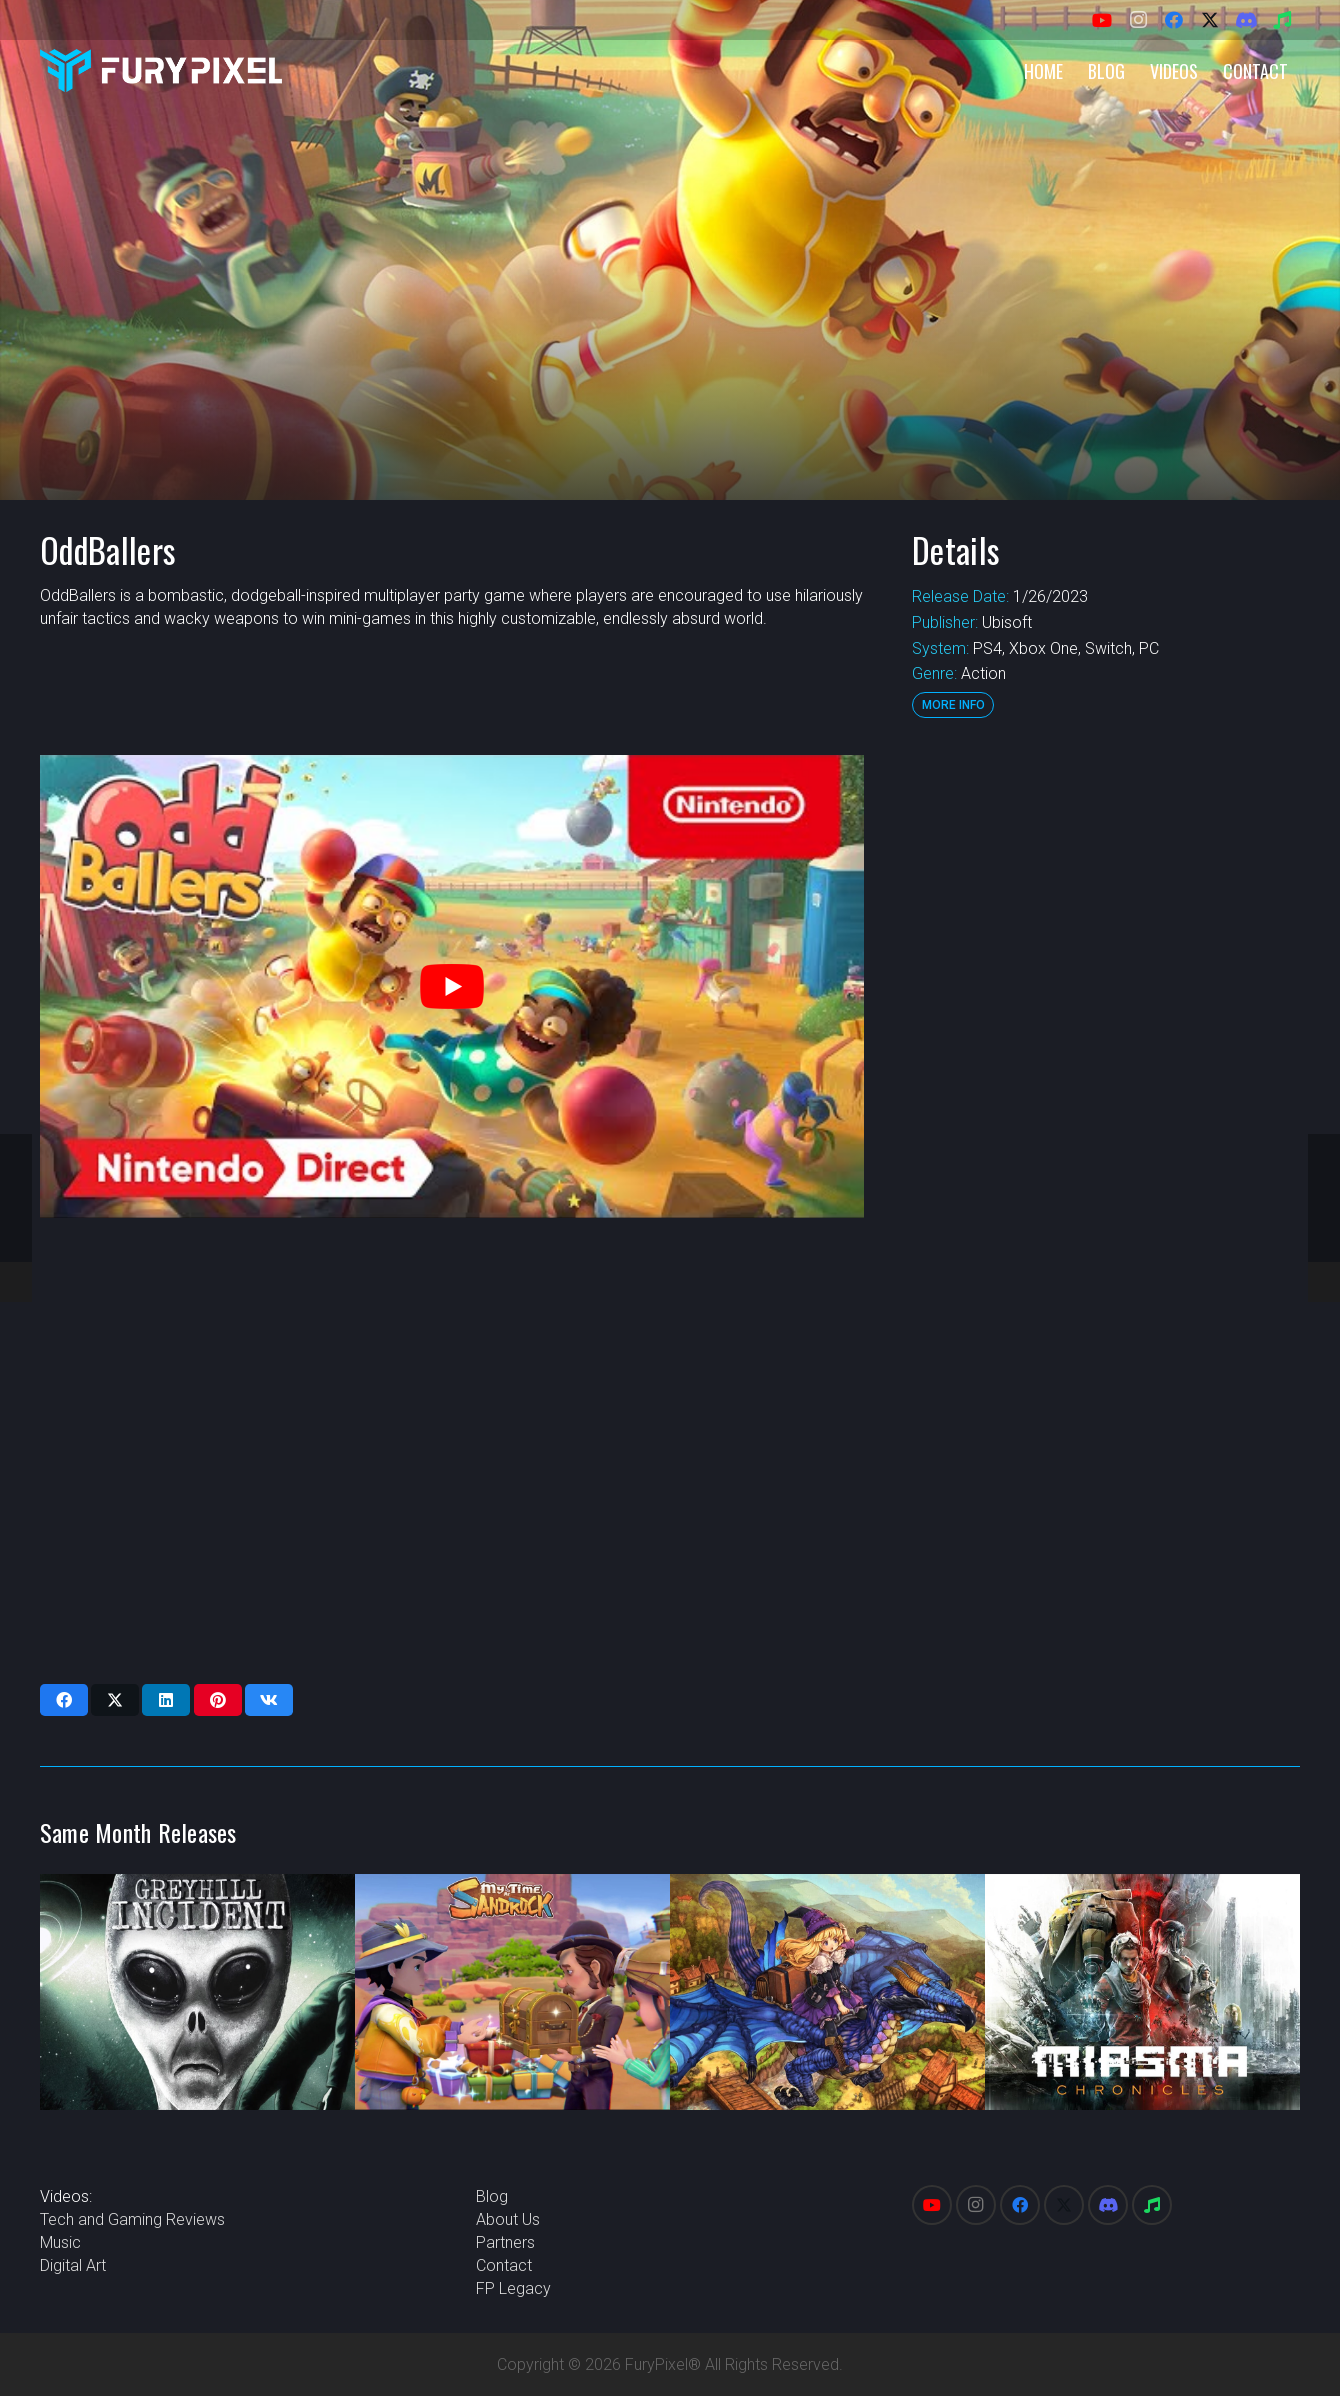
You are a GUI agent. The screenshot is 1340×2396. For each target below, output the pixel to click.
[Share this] (64, 1700)
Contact (504, 2265)
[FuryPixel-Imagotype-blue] (161, 70)
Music (60, 2242)
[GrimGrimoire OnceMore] (827, 1992)
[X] (1210, 20)
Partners (505, 2242)
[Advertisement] (1104, 1055)
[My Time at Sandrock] (512, 1992)
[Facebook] (1174, 20)
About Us (508, 2219)
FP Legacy (513, 2288)
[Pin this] (218, 1700)
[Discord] (1246, 20)
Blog (492, 2196)
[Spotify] (1282, 20)
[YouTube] (1102, 20)
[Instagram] (1138, 20)
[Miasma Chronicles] (1142, 1992)
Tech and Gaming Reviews (132, 2219)
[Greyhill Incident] (197, 1992)
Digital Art (73, 2265)
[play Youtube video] (452, 986)
